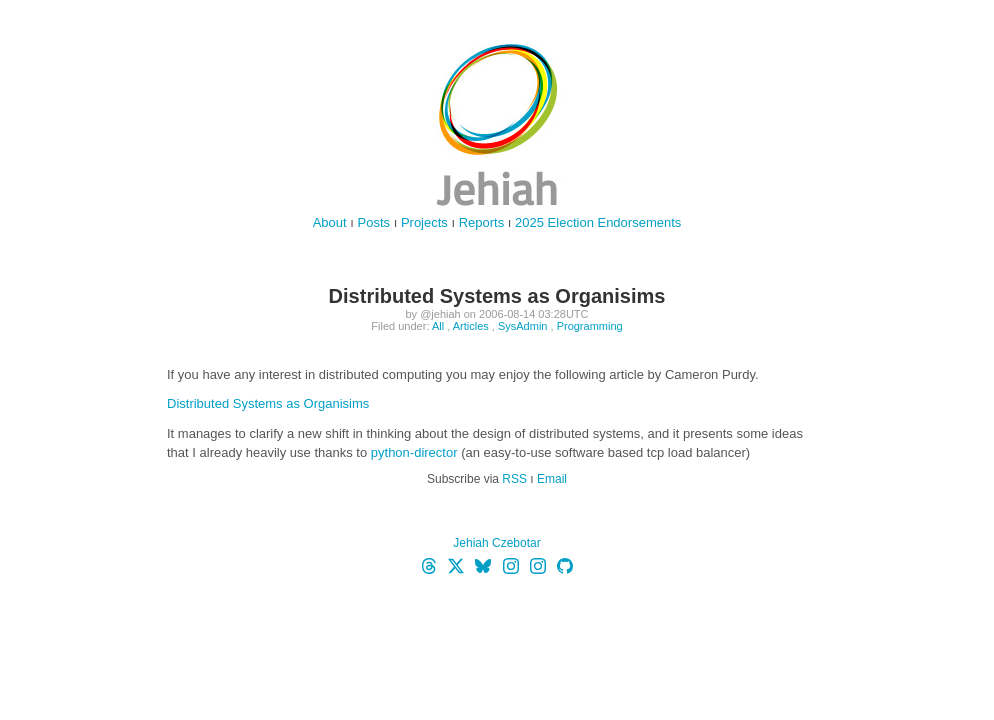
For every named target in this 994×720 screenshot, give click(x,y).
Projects (424, 222)
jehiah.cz (497, 125)
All (438, 326)
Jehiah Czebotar (496, 543)
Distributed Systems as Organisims (268, 403)
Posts (374, 222)
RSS (514, 479)
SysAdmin (523, 326)
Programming (590, 326)
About (330, 222)
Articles (471, 326)
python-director (414, 452)
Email (552, 479)
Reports (482, 222)
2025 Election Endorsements (598, 222)
